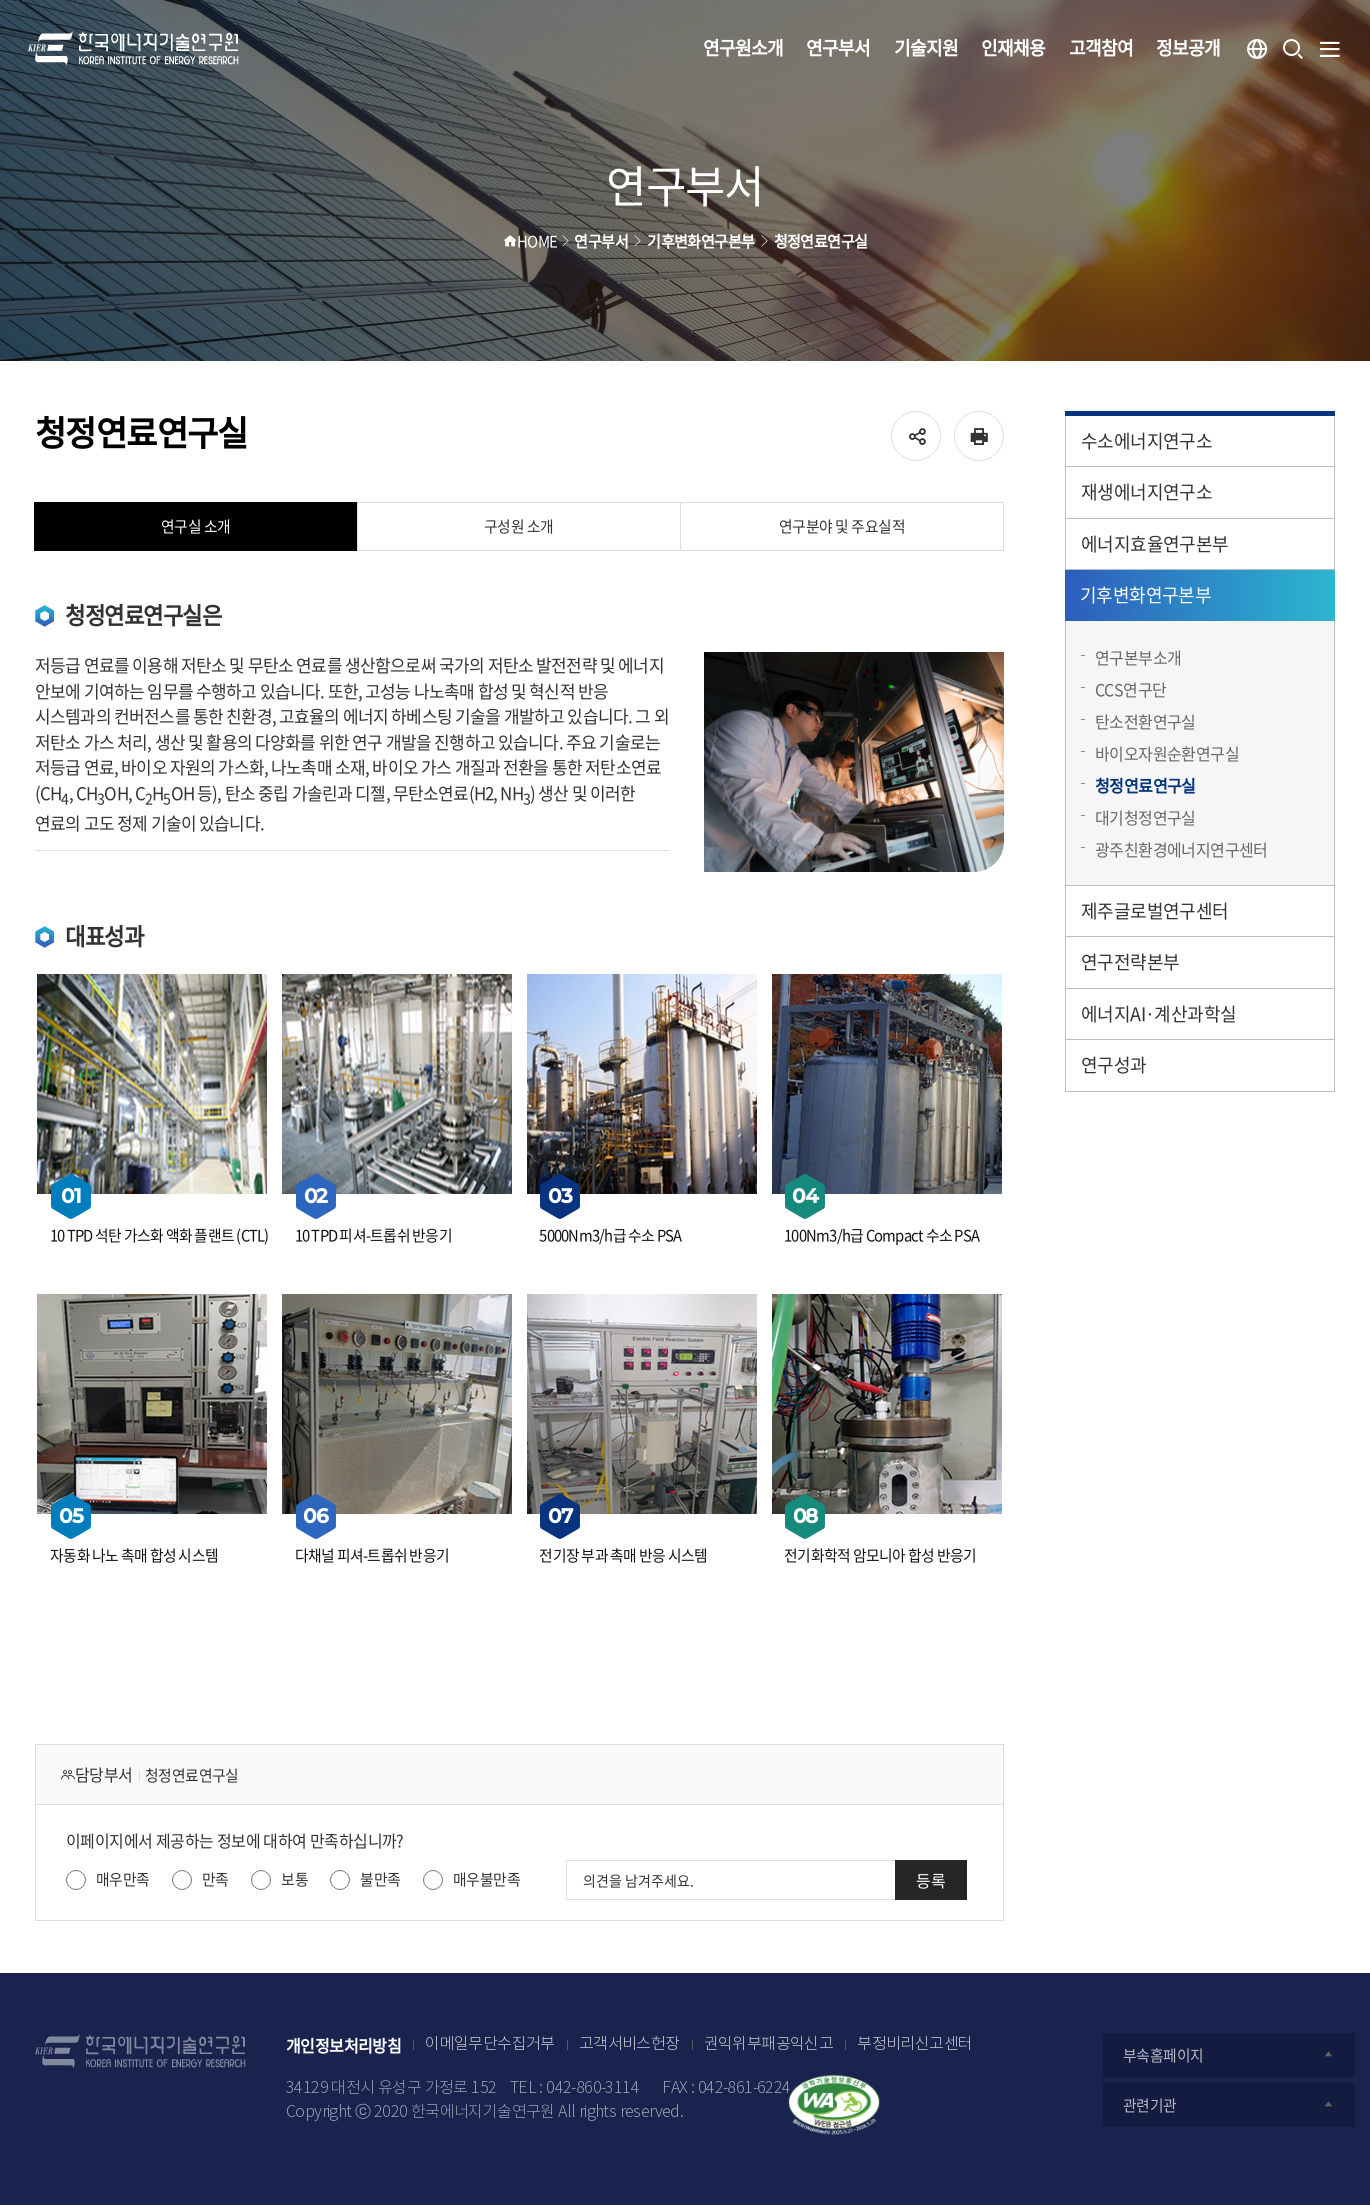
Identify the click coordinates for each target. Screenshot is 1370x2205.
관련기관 (1229, 2105)
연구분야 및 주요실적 (842, 526)
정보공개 (1188, 47)
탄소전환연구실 (1145, 721)
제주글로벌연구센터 (1155, 910)
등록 (931, 1880)
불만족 (380, 1879)
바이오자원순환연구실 (1167, 753)
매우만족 (123, 1879)
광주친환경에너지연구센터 (1181, 849)
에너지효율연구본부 (1155, 543)
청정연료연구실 (1145, 785)
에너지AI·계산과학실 (1158, 1013)
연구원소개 (743, 47)
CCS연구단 (1130, 689)
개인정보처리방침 (343, 2045)
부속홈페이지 (1229, 2055)
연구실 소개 (196, 526)
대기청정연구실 (1145, 817)
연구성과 (1114, 1064)
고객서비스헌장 (629, 2044)
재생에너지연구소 (1146, 491)
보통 (294, 1879)
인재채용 (1013, 47)
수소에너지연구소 (1146, 440)
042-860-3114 (592, 2088)
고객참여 (1101, 47)
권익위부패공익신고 (769, 2044)
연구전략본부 (1130, 961)
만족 (215, 1879)
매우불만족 (486, 1879)
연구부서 (838, 47)
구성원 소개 (519, 526)
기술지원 (926, 47)
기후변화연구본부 (1145, 594)
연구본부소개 (1138, 657)
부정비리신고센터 (914, 2044)
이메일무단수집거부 (490, 2044)
